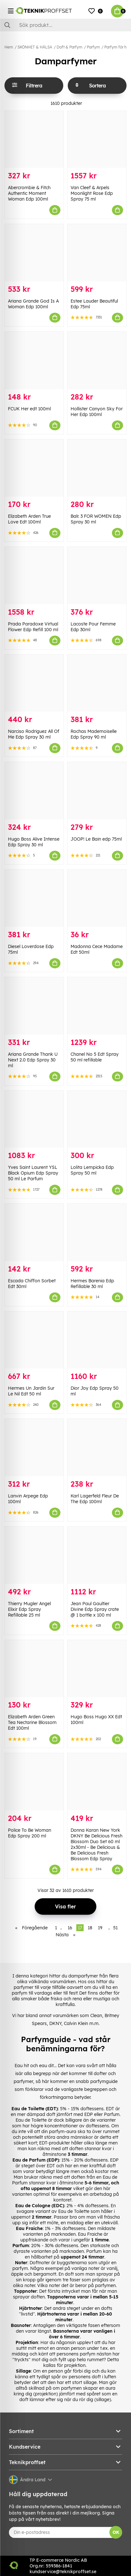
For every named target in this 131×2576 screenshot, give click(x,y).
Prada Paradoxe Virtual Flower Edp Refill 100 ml (33, 626)
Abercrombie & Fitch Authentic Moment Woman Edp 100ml (29, 193)
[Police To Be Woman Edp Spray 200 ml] (34, 1781)
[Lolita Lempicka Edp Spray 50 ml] (97, 1119)
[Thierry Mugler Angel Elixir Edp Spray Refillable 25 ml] (34, 1555)
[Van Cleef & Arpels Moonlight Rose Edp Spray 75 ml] (97, 139)
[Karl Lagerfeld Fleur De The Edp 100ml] (97, 1447)
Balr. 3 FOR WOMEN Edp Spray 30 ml (96, 519)
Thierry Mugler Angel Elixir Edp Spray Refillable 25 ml (29, 1609)
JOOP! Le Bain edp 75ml (96, 839)
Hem (8, 47)
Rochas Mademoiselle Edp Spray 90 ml (94, 734)
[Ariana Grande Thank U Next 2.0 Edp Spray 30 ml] (34, 1006)
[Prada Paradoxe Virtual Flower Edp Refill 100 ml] (34, 575)
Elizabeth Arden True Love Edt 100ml (29, 519)
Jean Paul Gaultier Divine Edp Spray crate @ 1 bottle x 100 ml (95, 1609)
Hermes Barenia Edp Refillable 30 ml (92, 1283)
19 (100, 1928)
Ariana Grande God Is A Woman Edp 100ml (33, 304)
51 (115, 1928)
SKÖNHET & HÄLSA (34, 47)
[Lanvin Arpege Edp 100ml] (34, 1447)
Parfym (93, 47)
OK (116, 2532)
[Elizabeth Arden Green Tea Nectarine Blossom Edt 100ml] (34, 1668)
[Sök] (65, 25)
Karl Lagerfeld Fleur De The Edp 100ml (95, 1498)
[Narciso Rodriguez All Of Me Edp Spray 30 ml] (34, 683)
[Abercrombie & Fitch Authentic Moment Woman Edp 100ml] (34, 139)
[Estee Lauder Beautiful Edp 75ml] (97, 252)
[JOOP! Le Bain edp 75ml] (97, 790)
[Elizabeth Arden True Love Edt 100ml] (34, 468)
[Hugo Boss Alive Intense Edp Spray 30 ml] (34, 790)
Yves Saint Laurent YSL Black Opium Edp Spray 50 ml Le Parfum (33, 1173)
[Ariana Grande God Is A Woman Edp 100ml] (34, 252)
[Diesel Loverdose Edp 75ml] (34, 898)
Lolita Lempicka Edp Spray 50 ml (92, 1170)
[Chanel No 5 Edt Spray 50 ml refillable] (97, 1006)
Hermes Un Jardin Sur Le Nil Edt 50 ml (31, 1391)
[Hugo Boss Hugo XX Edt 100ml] (97, 1668)
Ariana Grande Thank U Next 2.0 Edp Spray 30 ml (33, 1059)
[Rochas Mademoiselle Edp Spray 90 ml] (97, 683)
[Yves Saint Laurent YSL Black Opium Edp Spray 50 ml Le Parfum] (34, 1119)
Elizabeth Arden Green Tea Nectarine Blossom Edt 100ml (32, 1722)
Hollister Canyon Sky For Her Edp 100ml (97, 411)
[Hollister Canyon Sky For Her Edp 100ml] (97, 360)
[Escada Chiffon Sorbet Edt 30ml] (34, 1232)
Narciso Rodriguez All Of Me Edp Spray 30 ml (33, 734)
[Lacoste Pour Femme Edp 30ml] (97, 575)
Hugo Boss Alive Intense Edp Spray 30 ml (33, 842)
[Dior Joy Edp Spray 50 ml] (97, 1340)
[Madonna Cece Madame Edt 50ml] (97, 898)
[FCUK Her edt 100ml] (34, 360)
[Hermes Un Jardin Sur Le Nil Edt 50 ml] (34, 1340)
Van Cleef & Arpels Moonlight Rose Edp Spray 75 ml (92, 193)
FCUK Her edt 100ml (29, 409)
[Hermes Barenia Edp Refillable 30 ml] (97, 1232)
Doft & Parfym (69, 47)
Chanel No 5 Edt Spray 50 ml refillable (95, 1057)
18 (90, 1928)
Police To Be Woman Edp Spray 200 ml (29, 1833)
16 (70, 1928)
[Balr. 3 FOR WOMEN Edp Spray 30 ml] (97, 468)
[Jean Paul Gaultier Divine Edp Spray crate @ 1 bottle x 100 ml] (97, 1555)
